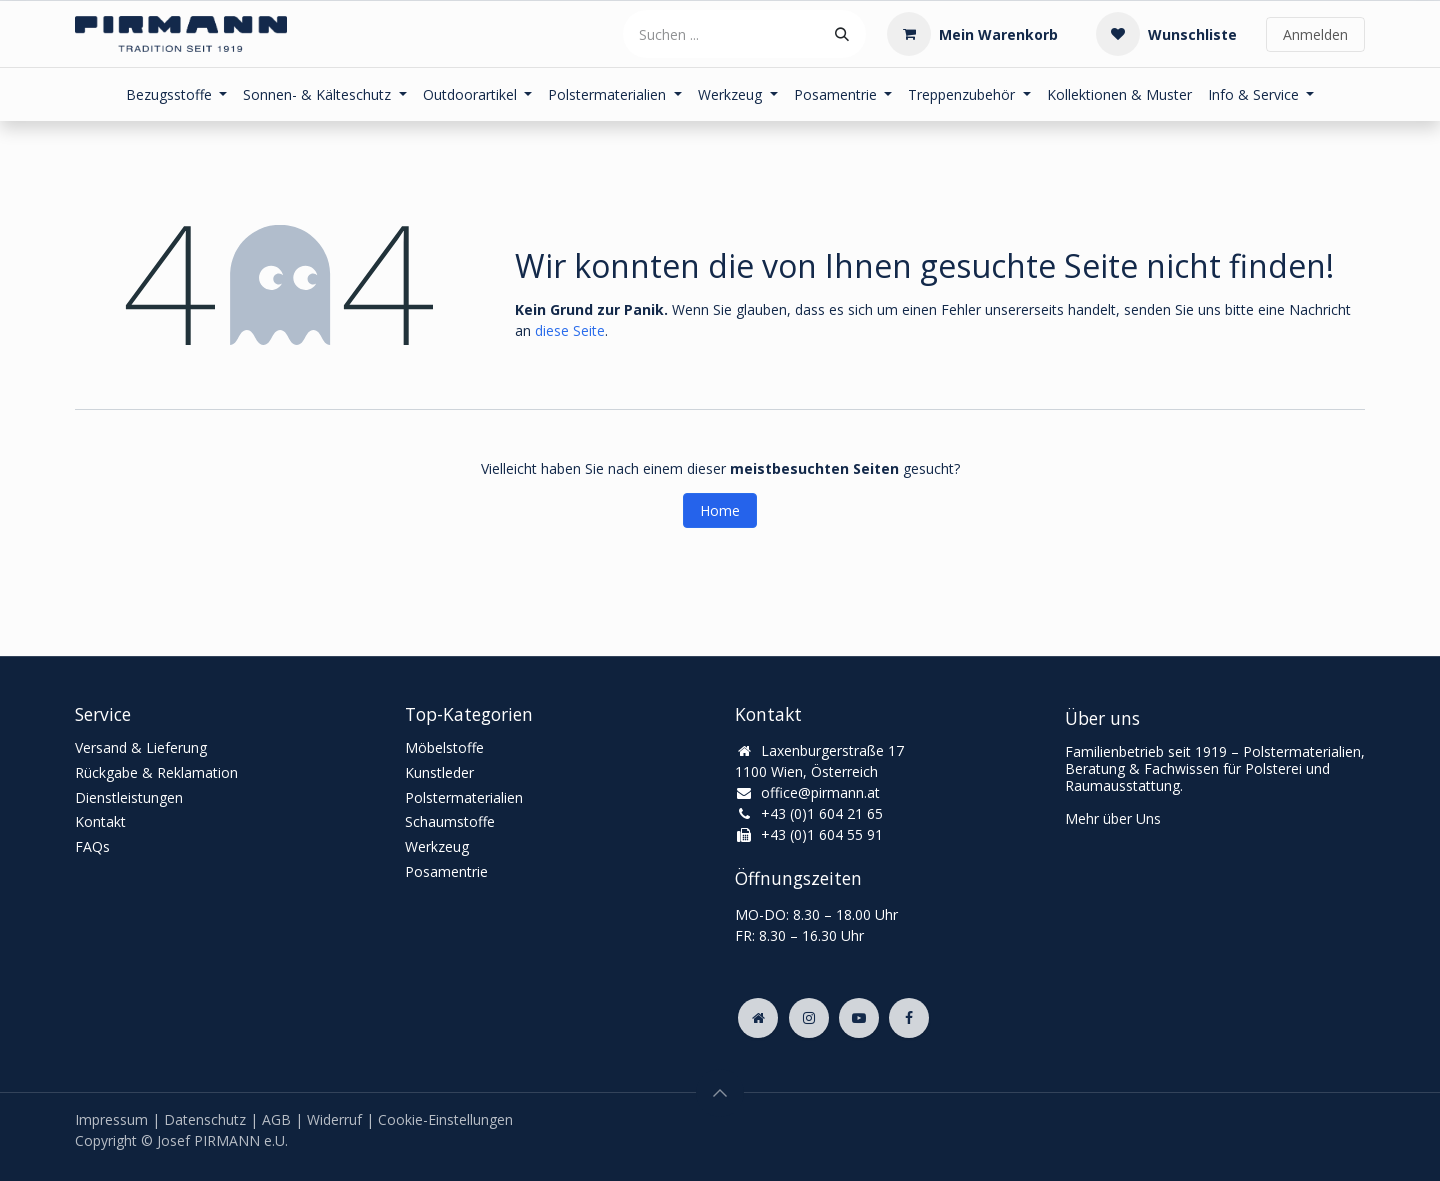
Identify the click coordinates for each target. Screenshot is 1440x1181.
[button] (720, 1093)
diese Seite (570, 330)
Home (720, 510)
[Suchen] (842, 34)
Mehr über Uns (1113, 818)
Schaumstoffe (450, 821)
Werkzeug (437, 846)
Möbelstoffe (444, 747)
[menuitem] (177, 94)
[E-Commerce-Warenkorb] (972, 34)
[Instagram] (809, 1018)
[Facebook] (909, 1018)
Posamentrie (446, 871)
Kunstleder (439, 772)
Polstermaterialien (464, 797)
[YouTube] (859, 1018)
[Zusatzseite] (758, 1018)
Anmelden (1315, 34)
